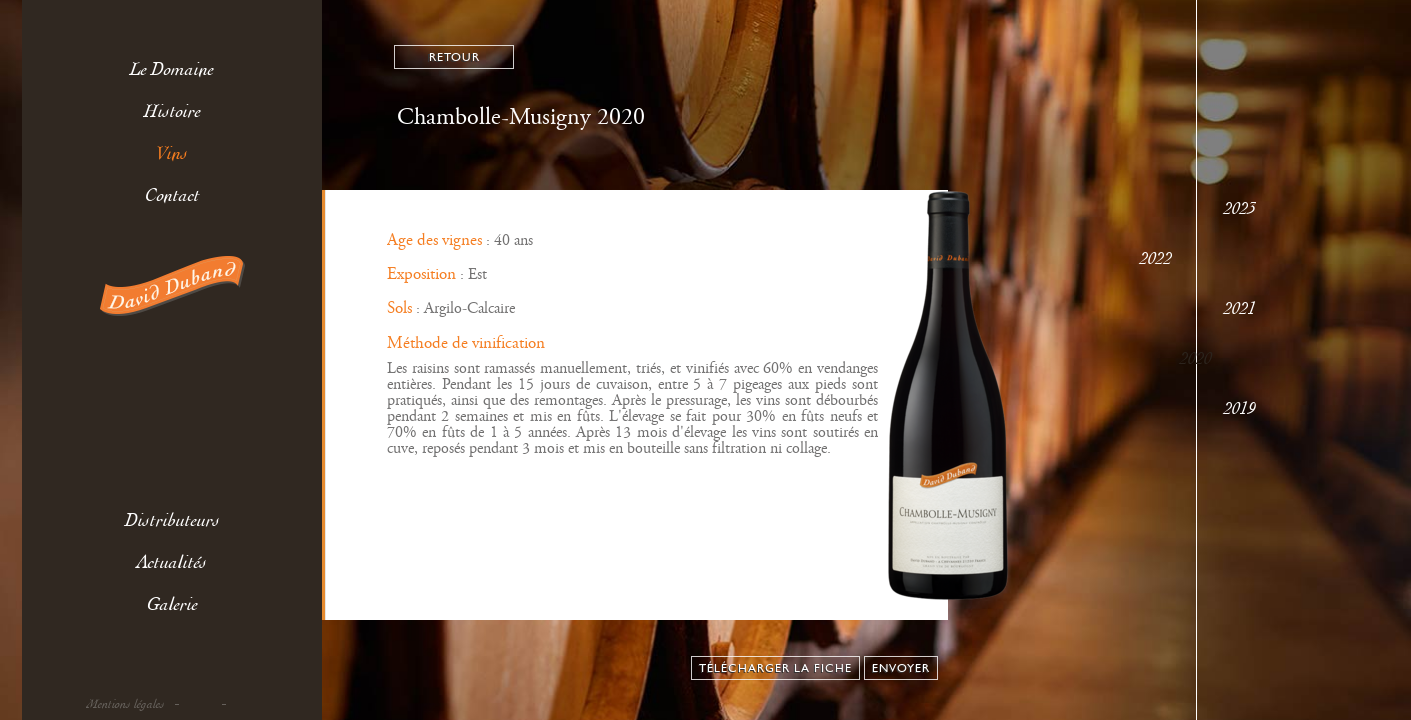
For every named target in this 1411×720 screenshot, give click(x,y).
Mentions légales (126, 704)
